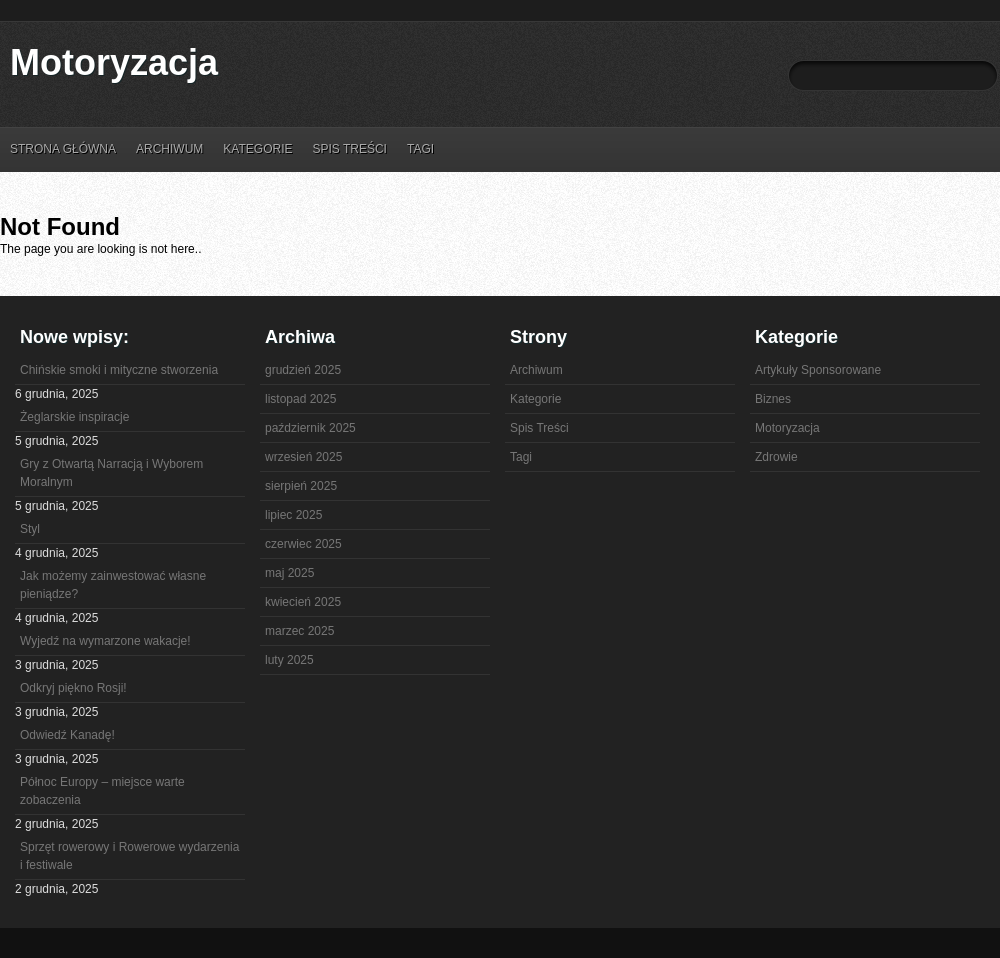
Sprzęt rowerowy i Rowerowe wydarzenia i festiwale (129, 856)
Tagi (420, 149)
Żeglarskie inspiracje (74, 417)
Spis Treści (349, 149)
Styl (30, 529)
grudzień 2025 (303, 370)
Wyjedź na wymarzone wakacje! (105, 641)
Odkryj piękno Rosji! (73, 688)
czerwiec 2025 (303, 544)
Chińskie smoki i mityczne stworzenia (119, 370)
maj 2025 (289, 573)
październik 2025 (310, 428)
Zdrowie (776, 457)
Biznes (773, 399)
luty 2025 (289, 660)
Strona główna (63, 149)
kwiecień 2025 (303, 602)
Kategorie (257, 149)
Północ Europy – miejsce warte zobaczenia (102, 791)
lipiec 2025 (293, 515)
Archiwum (169, 149)
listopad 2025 (300, 399)
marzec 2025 (299, 631)
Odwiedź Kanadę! (67, 735)
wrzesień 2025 (303, 457)
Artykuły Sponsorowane (818, 370)
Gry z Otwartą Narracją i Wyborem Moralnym (111, 473)
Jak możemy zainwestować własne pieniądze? (113, 585)
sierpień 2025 (301, 486)
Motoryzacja (114, 62)
